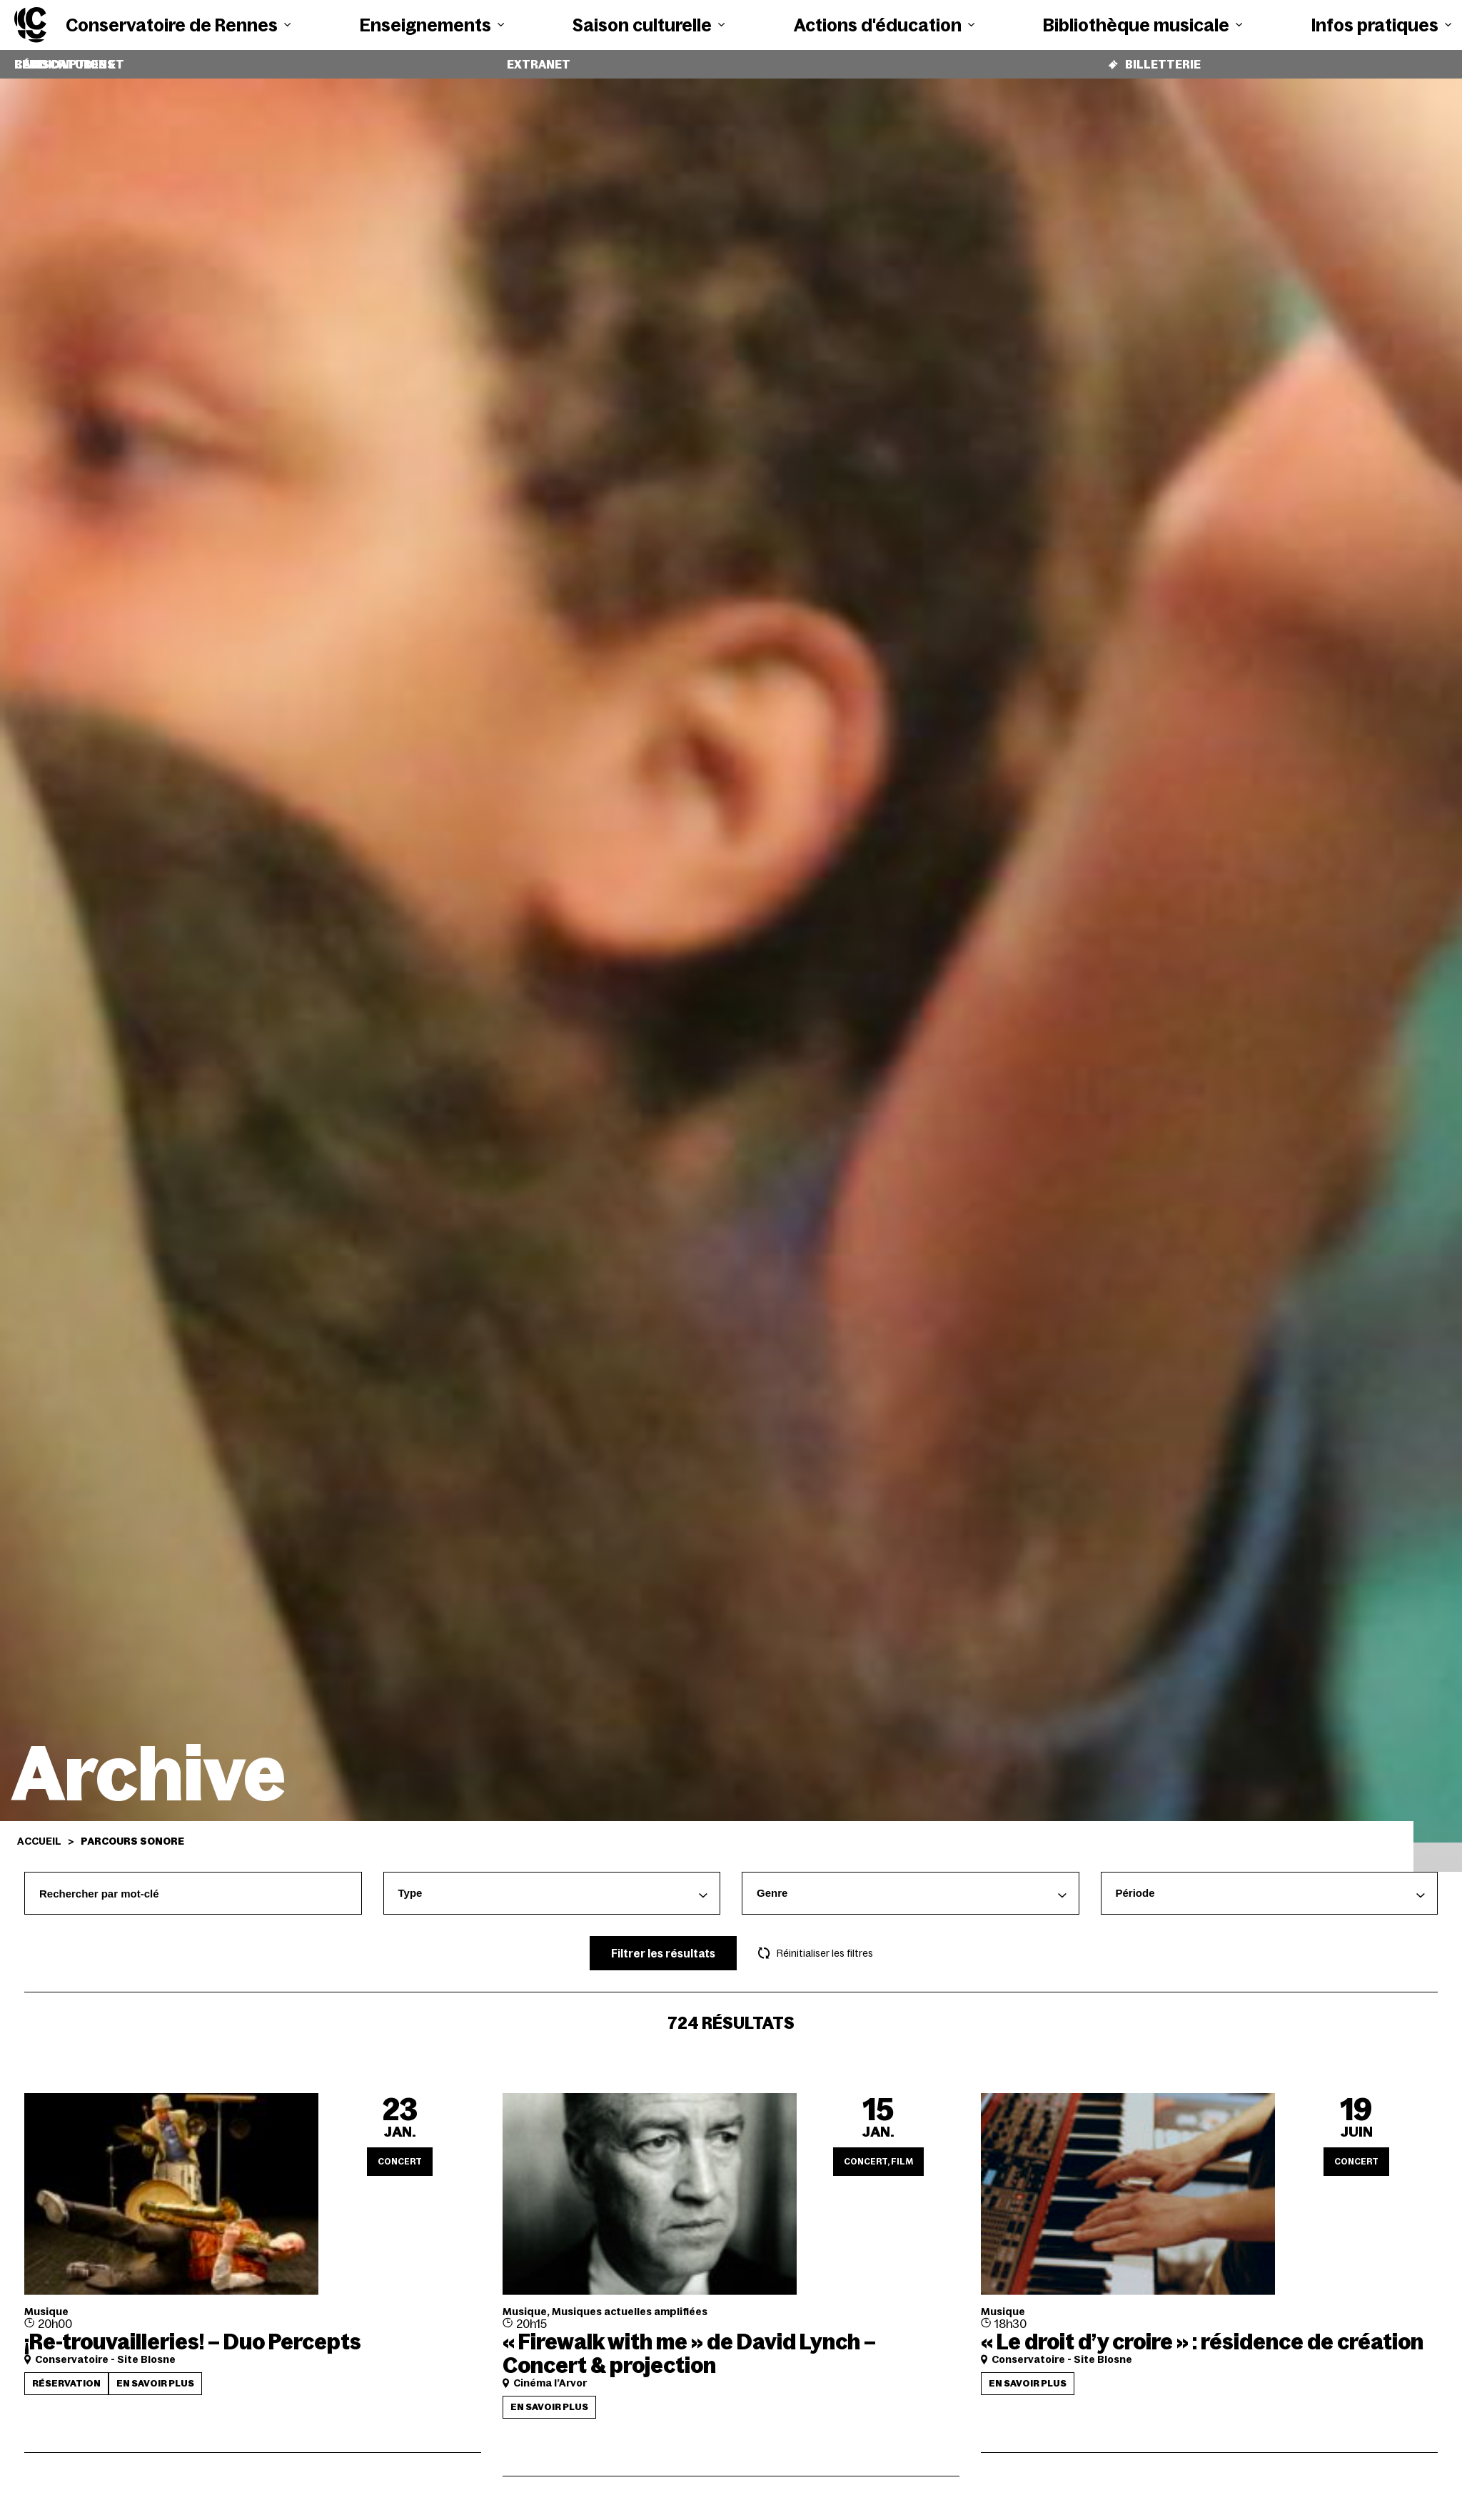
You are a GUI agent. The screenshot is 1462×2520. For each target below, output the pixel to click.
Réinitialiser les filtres (815, 1942)
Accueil (39, 1830)
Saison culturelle (649, 25)
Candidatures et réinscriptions (115, 59)
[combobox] (552, 1882)
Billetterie (1154, 59)
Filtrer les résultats (663, 1943)
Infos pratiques (1381, 25)
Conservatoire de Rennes (178, 25)
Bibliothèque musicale (1142, 25)
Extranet (539, 59)
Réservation (66, 2372)
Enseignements (432, 25)
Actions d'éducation (884, 25)
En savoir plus (155, 2372)
